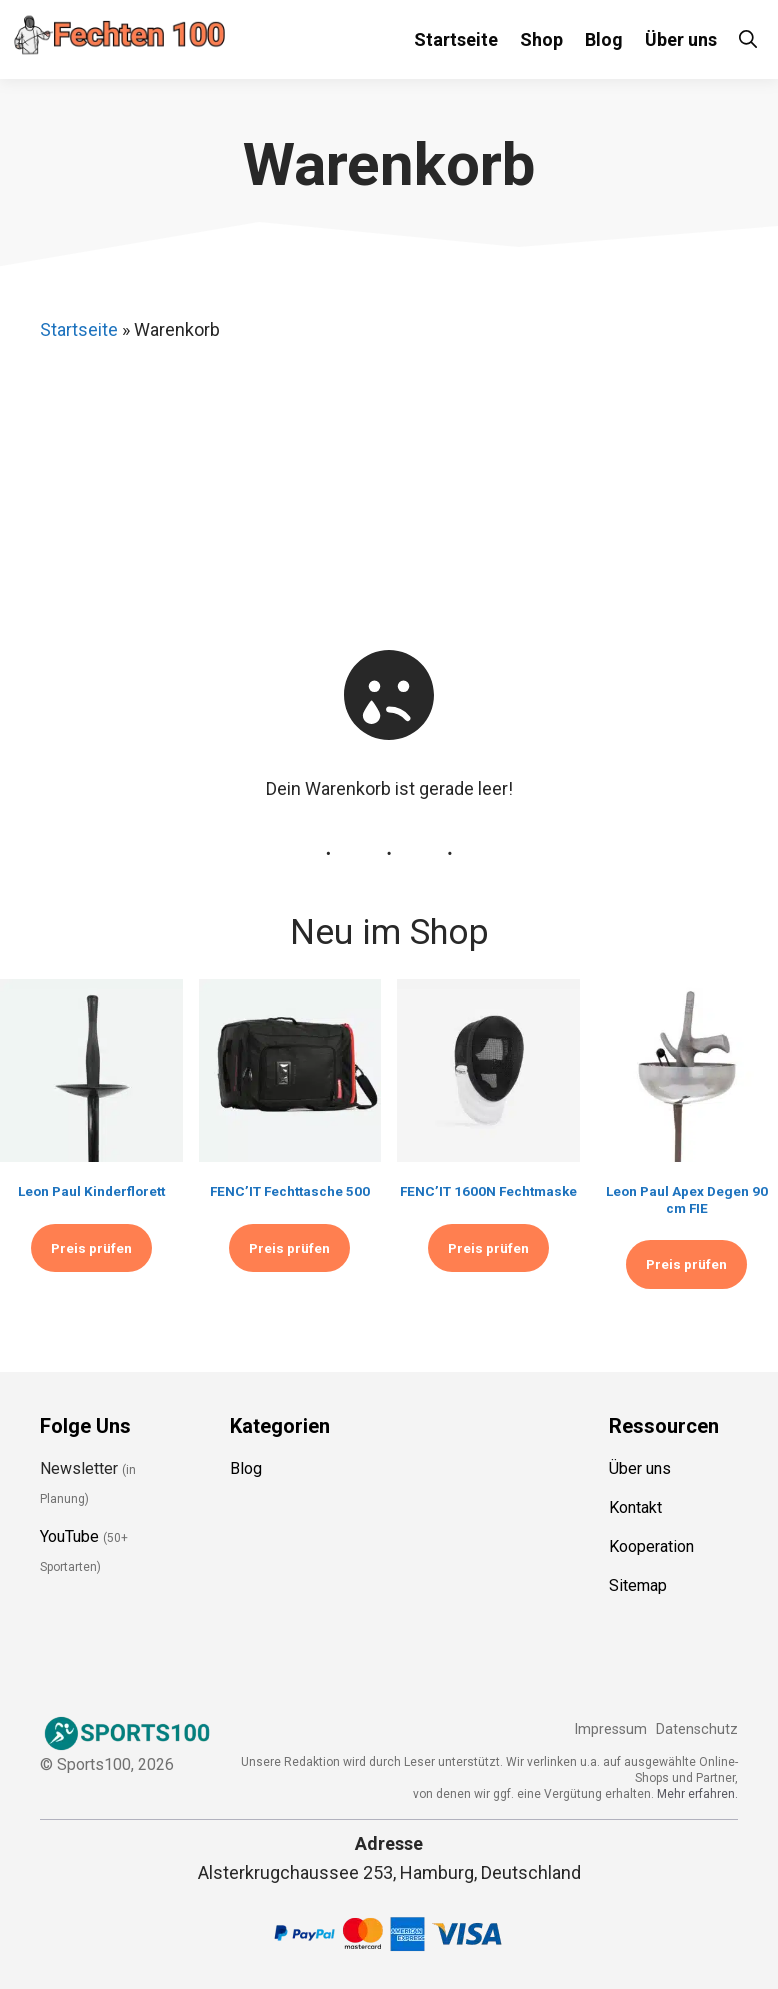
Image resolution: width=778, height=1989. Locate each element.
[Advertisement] (404, 495)
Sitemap (638, 1585)
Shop (541, 39)
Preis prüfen (91, 1248)
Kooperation (651, 1546)
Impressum (610, 1729)
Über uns (681, 39)
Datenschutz (697, 1729)
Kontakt (635, 1507)
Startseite (456, 39)
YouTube (69, 1536)
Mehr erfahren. (697, 1794)
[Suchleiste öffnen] (748, 39)
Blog (604, 39)
